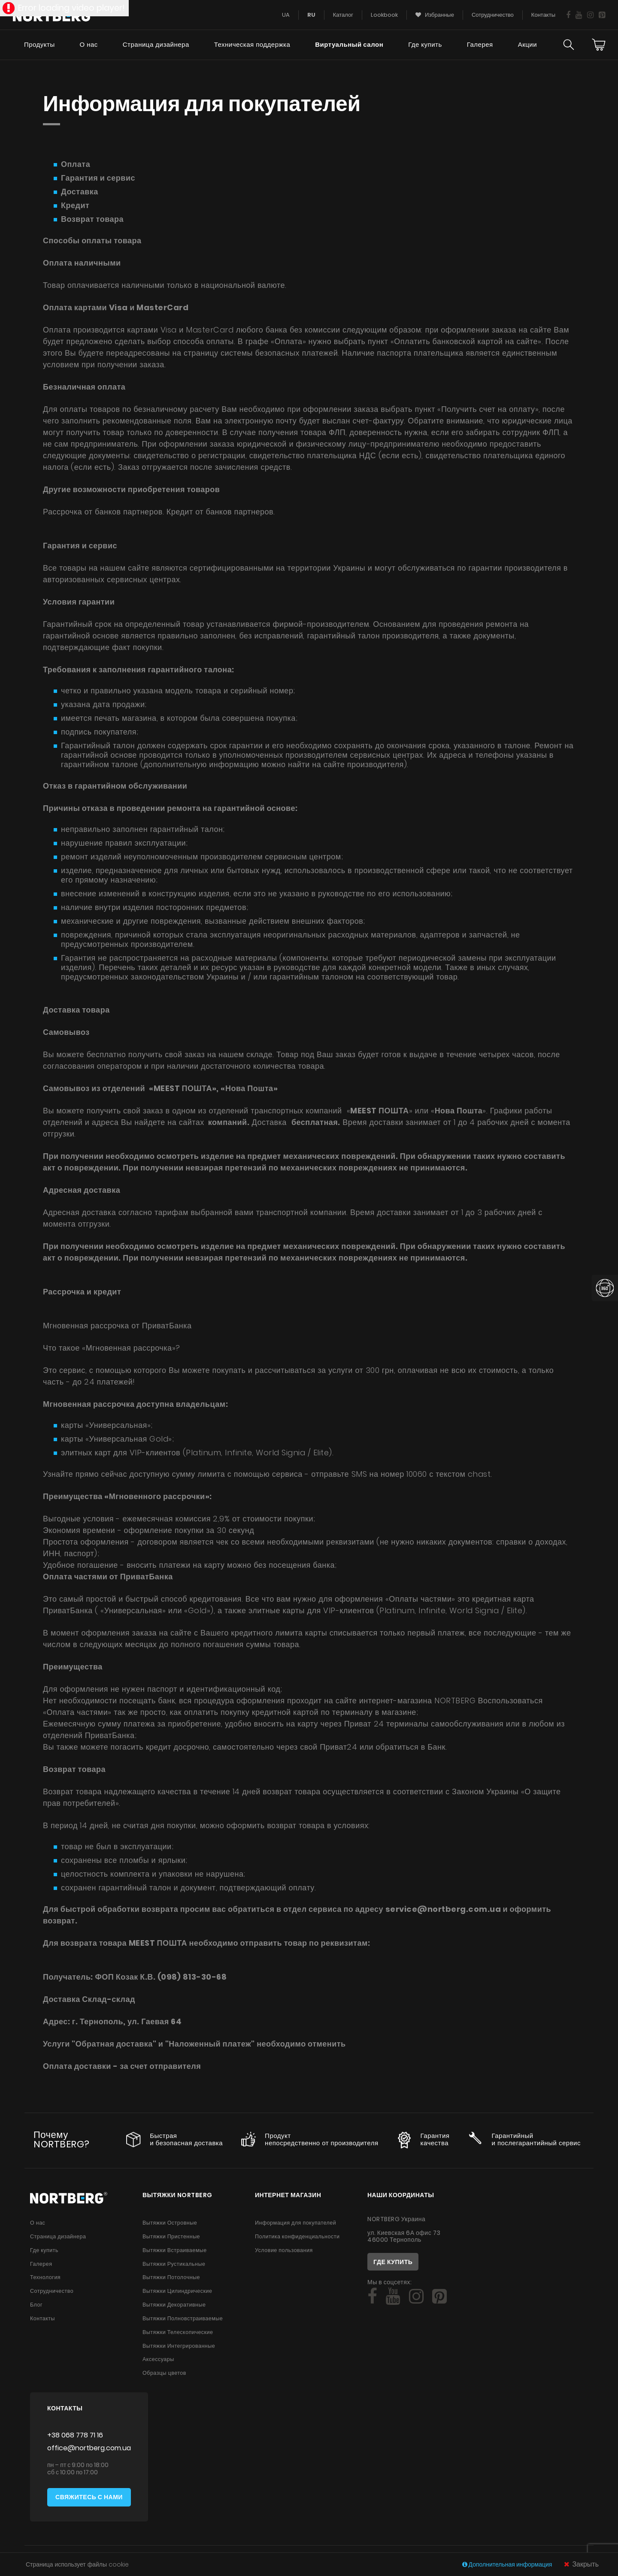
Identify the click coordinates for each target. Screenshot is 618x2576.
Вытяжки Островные (169, 2222)
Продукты (38, 45)
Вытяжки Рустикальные (173, 2264)
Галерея (480, 45)
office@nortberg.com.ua (89, 2449)
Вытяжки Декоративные (174, 2305)
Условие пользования (284, 2250)
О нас (88, 45)
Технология (45, 2277)
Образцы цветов (164, 2373)
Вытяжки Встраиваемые (174, 2250)
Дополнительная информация (508, 2564)
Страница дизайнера (155, 45)
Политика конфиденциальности (297, 2236)
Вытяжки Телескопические (177, 2332)
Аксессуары (158, 2360)
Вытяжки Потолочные (171, 2277)
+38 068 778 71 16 (75, 2436)
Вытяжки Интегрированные (178, 2346)
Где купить (425, 45)
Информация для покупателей (295, 2222)
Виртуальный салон (349, 45)
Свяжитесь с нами (89, 2498)
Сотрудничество (51, 2291)
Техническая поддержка (252, 45)
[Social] (372, 2297)
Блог (36, 2305)
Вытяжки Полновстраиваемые (182, 2318)
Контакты (42, 2318)
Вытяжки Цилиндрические (177, 2291)
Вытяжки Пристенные (171, 2236)
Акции (527, 45)
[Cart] (598, 45)
